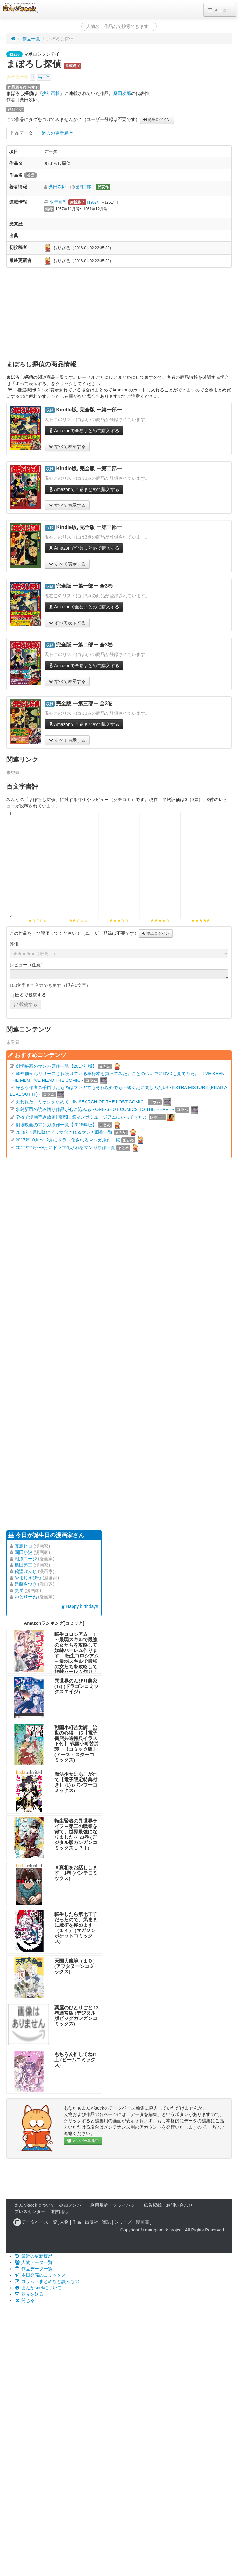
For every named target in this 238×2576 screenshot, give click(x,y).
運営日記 (59, 2211)
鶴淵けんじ (26, 1571)
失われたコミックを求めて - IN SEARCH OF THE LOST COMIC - (81, 1101)
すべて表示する (67, 446)
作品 (76, 2222)
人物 (64, 2222)
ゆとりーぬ (26, 1596)
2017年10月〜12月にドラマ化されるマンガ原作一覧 (68, 1139)
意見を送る (29, 2294)
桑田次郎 (122, 93)
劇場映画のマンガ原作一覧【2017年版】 (56, 1066)
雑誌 (106, 2222)
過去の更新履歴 (57, 133)
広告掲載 (153, 2205)
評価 (14, 944)
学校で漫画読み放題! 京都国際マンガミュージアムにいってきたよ (81, 1117)
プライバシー (126, 2205)
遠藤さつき (26, 1584)
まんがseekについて (34, 2205)
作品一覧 (31, 38)
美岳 (19, 1590)
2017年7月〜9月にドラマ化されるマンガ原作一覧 (65, 1147)
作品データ (21, 133)
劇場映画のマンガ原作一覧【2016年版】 (56, 1124)
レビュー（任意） (27, 964)
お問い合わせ (179, 2205)
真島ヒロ (23, 1546)
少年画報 (51, 93)
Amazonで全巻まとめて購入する (84, 430)
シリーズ (123, 2222)
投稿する (25, 1004)
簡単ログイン (157, 119)
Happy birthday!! (79, 1606)
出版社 (91, 2222)
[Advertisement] (119, 313)
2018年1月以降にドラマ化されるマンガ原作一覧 (64, 1132)
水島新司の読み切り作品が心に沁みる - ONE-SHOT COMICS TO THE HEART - (95, 1109)
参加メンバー (72, 2205)
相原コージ (26, 1558)
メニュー (219, 9)
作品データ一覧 (33, 2268)
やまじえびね (28, 1577)
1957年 (94, 202)
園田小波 (23, 1552)
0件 (43, 77)
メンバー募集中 (83, 2140)
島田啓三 (23, 1565)
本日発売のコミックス (40, 2275)
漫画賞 (142, 2222)
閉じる (24, 2300)
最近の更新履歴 (33, 2255)
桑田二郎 (83, 187)
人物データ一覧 (33, 2262)
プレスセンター (30, 2211)
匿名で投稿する (28, 995)
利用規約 (99, 2205)
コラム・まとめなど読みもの (46, 2281)
